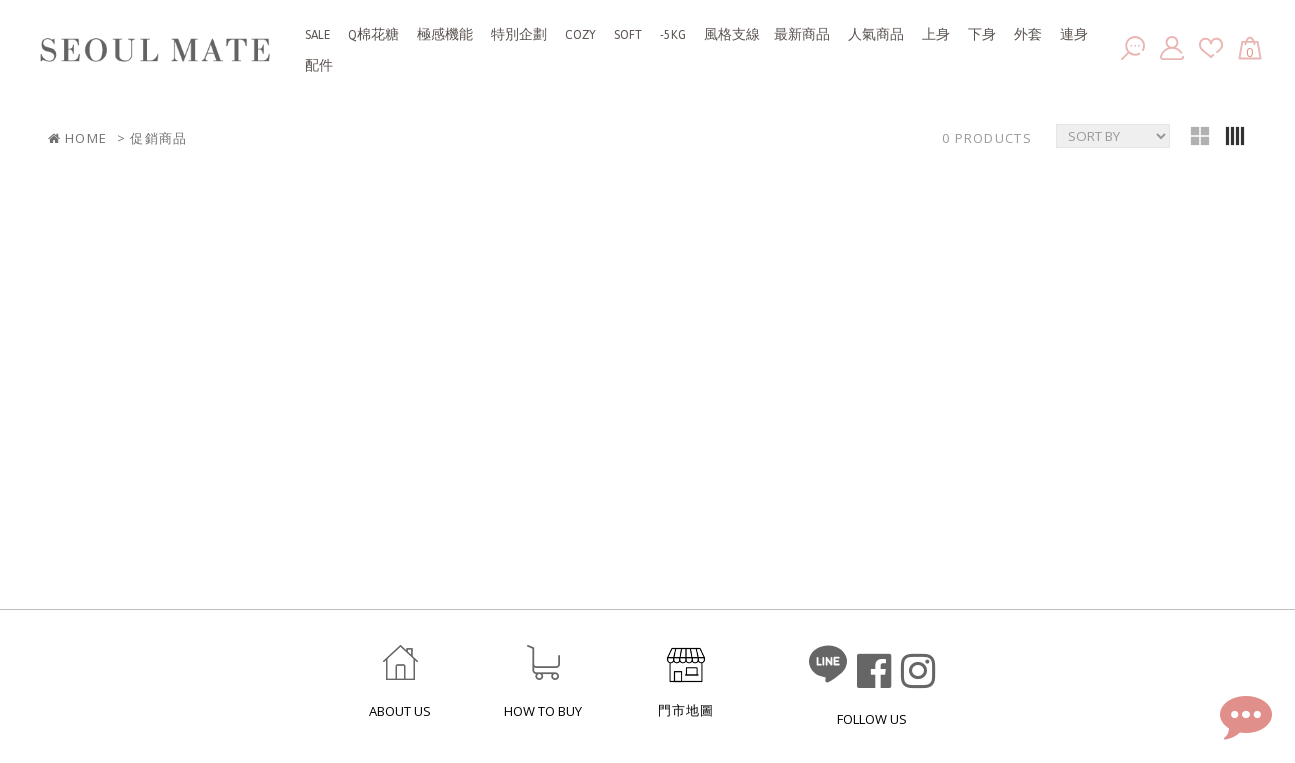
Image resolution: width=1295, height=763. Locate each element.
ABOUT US (400, 711)
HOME (78, 138)
